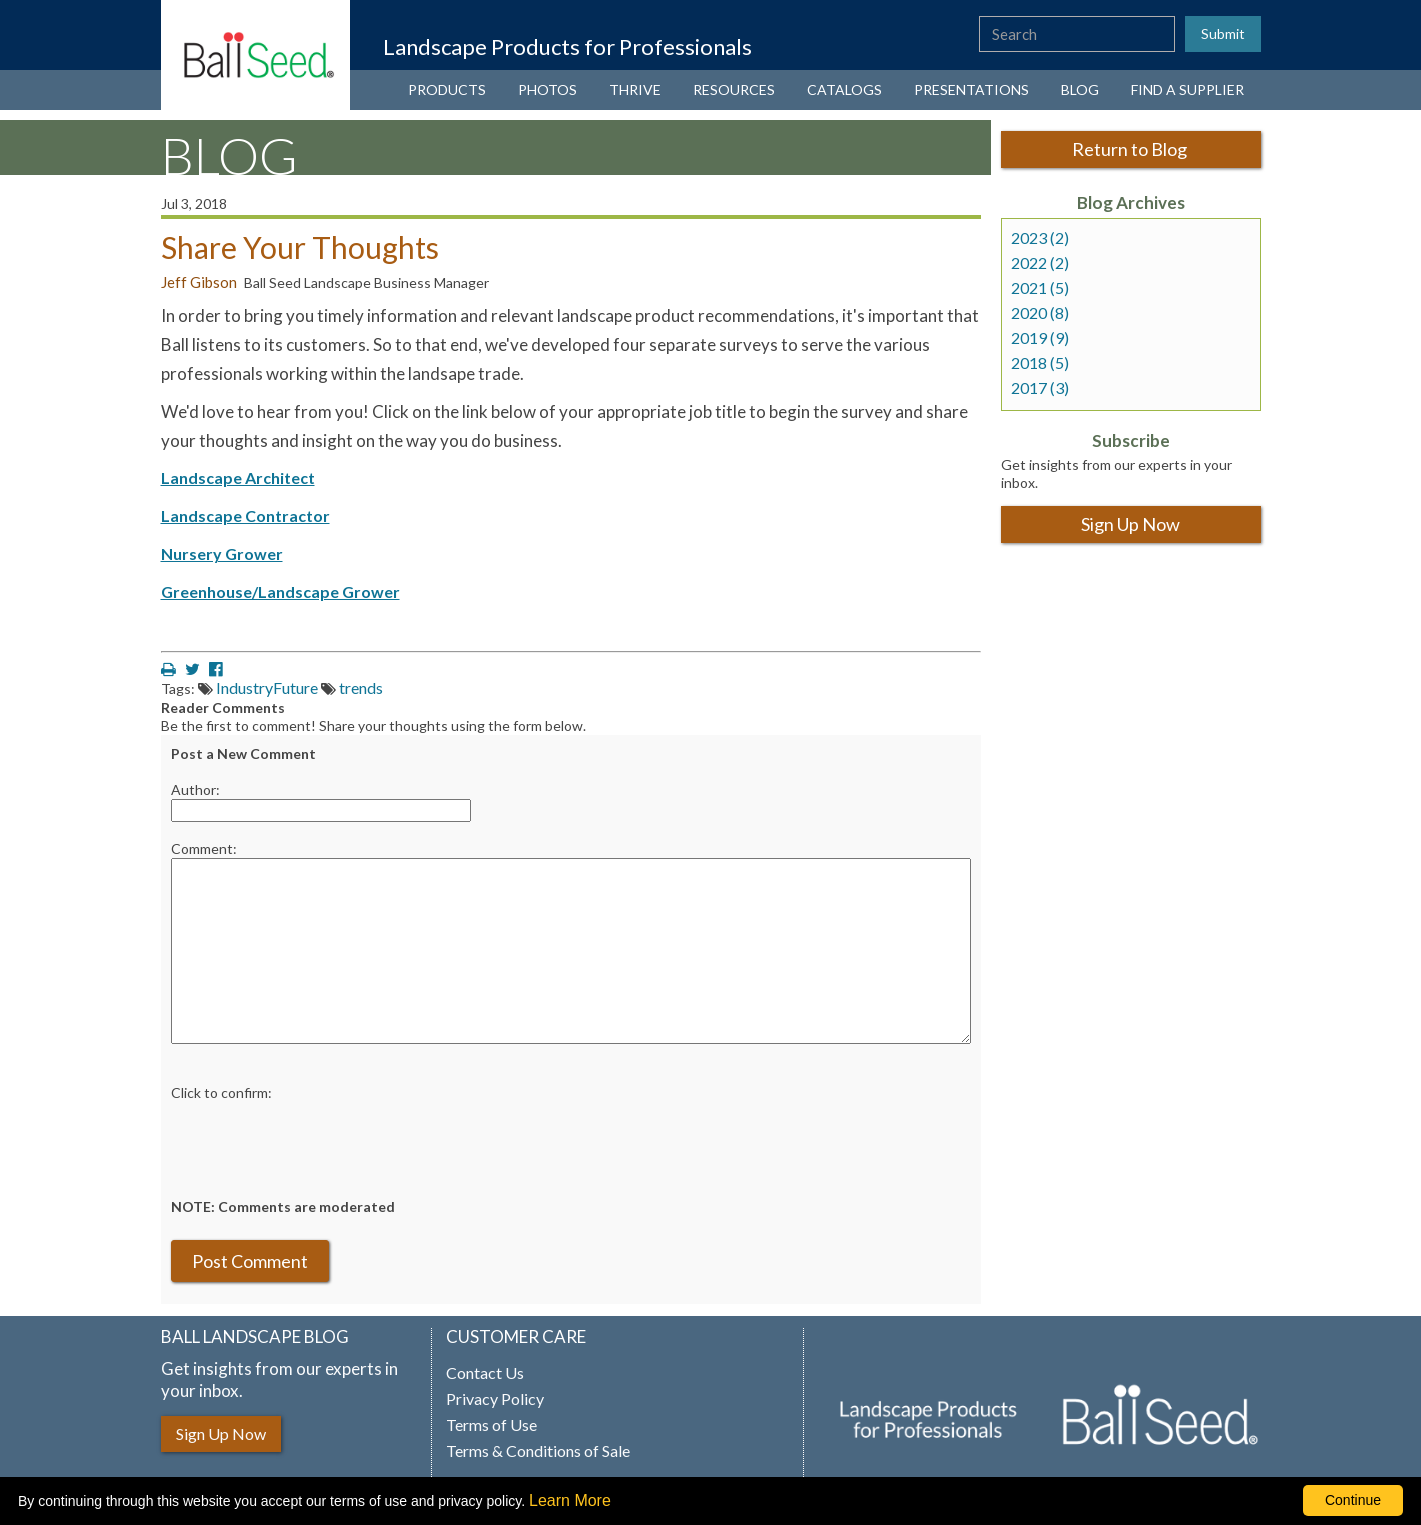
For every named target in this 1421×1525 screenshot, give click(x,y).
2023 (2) (1040, 238)
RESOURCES (734, 89)
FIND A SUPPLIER (1187, 89)
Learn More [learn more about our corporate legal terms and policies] (570, 1500)
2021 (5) (1040, 288)
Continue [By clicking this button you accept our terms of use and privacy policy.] (1353, 1500)
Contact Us (485, 1373)
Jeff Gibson (199, 282)
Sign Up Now (1130, 524)
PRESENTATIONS (971, 89)
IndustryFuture (267, 687)
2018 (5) (1040, 363)
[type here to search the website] (1077, 34)
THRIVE (635, 89)
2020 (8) (1040, 313)
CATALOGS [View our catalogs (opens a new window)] (844, 89)
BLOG (1080, 89)
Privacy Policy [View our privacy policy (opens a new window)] (495, 1399)
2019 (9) (1040, 338)
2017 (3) (1040, 388)
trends (361, 687)
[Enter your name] (321, 810)
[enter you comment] (571, 951)
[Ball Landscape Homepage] (256, 55)
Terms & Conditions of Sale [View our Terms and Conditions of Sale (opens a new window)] (538, 1451)
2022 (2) (1040, 263)
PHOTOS (547, 89)
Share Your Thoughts (300, 247)
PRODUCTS (447, 89)
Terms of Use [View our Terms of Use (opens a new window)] (491, 1425)
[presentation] (323, 1141)
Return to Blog (1131, 149)
